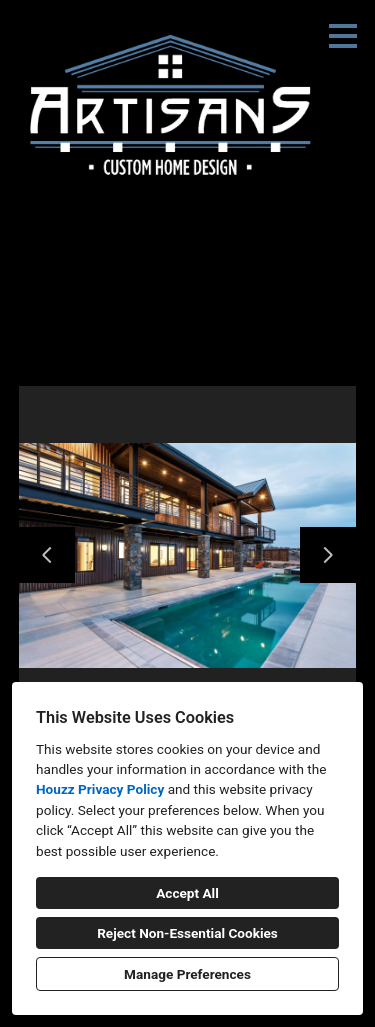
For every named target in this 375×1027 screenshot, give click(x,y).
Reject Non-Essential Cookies (187, 933)
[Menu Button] (343, 36)
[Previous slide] (47, 555)
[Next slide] (328, 555)
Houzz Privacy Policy (100, 789)
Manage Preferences (187, 974)
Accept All (187, 893)
